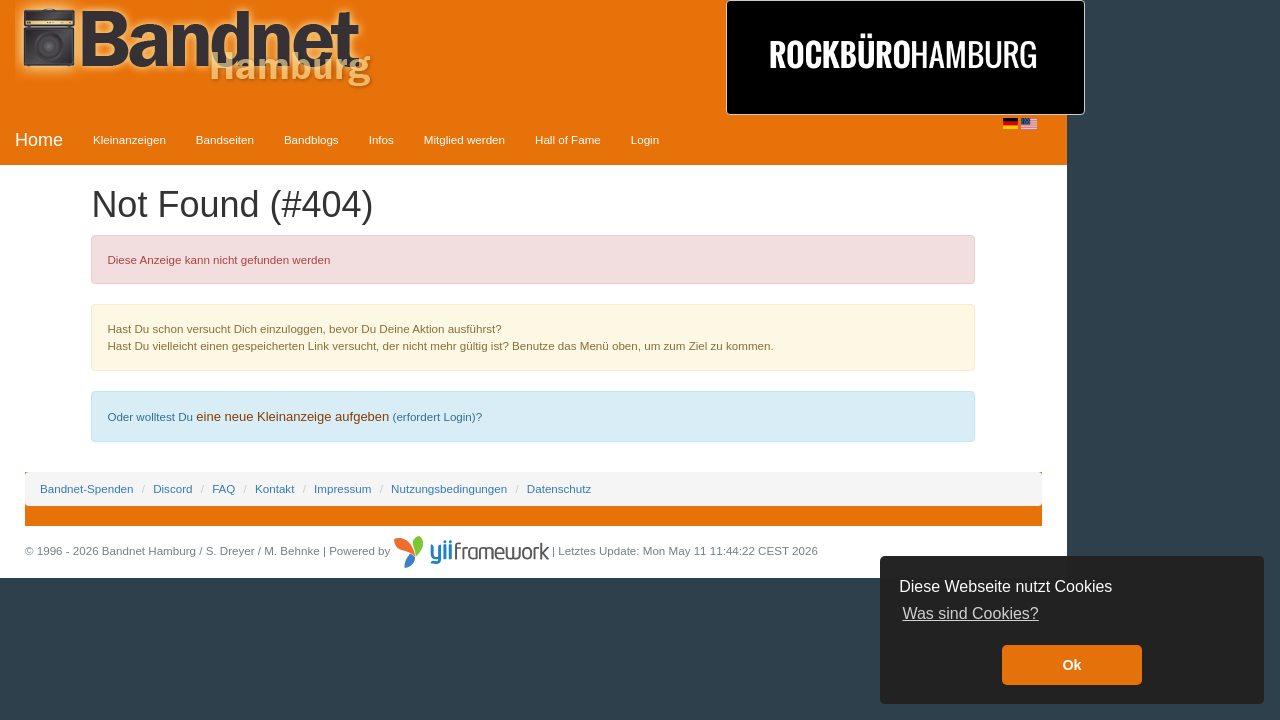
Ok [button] (1071, 665)
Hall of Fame (568, 139)
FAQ (223, 488)
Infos (381, 139)
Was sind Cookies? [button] (970, 613)
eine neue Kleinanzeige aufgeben (292, 416)
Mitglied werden (464, 139)
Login (645, 139)
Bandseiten (225, 139)
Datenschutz (559, 488)
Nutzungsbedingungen (449, 488)
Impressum (342, 488)
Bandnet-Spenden (86, 488)
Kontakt (274, 488)
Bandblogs (311, 139)
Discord (172, 488)
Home (39, 140)
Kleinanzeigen (129, 139)
